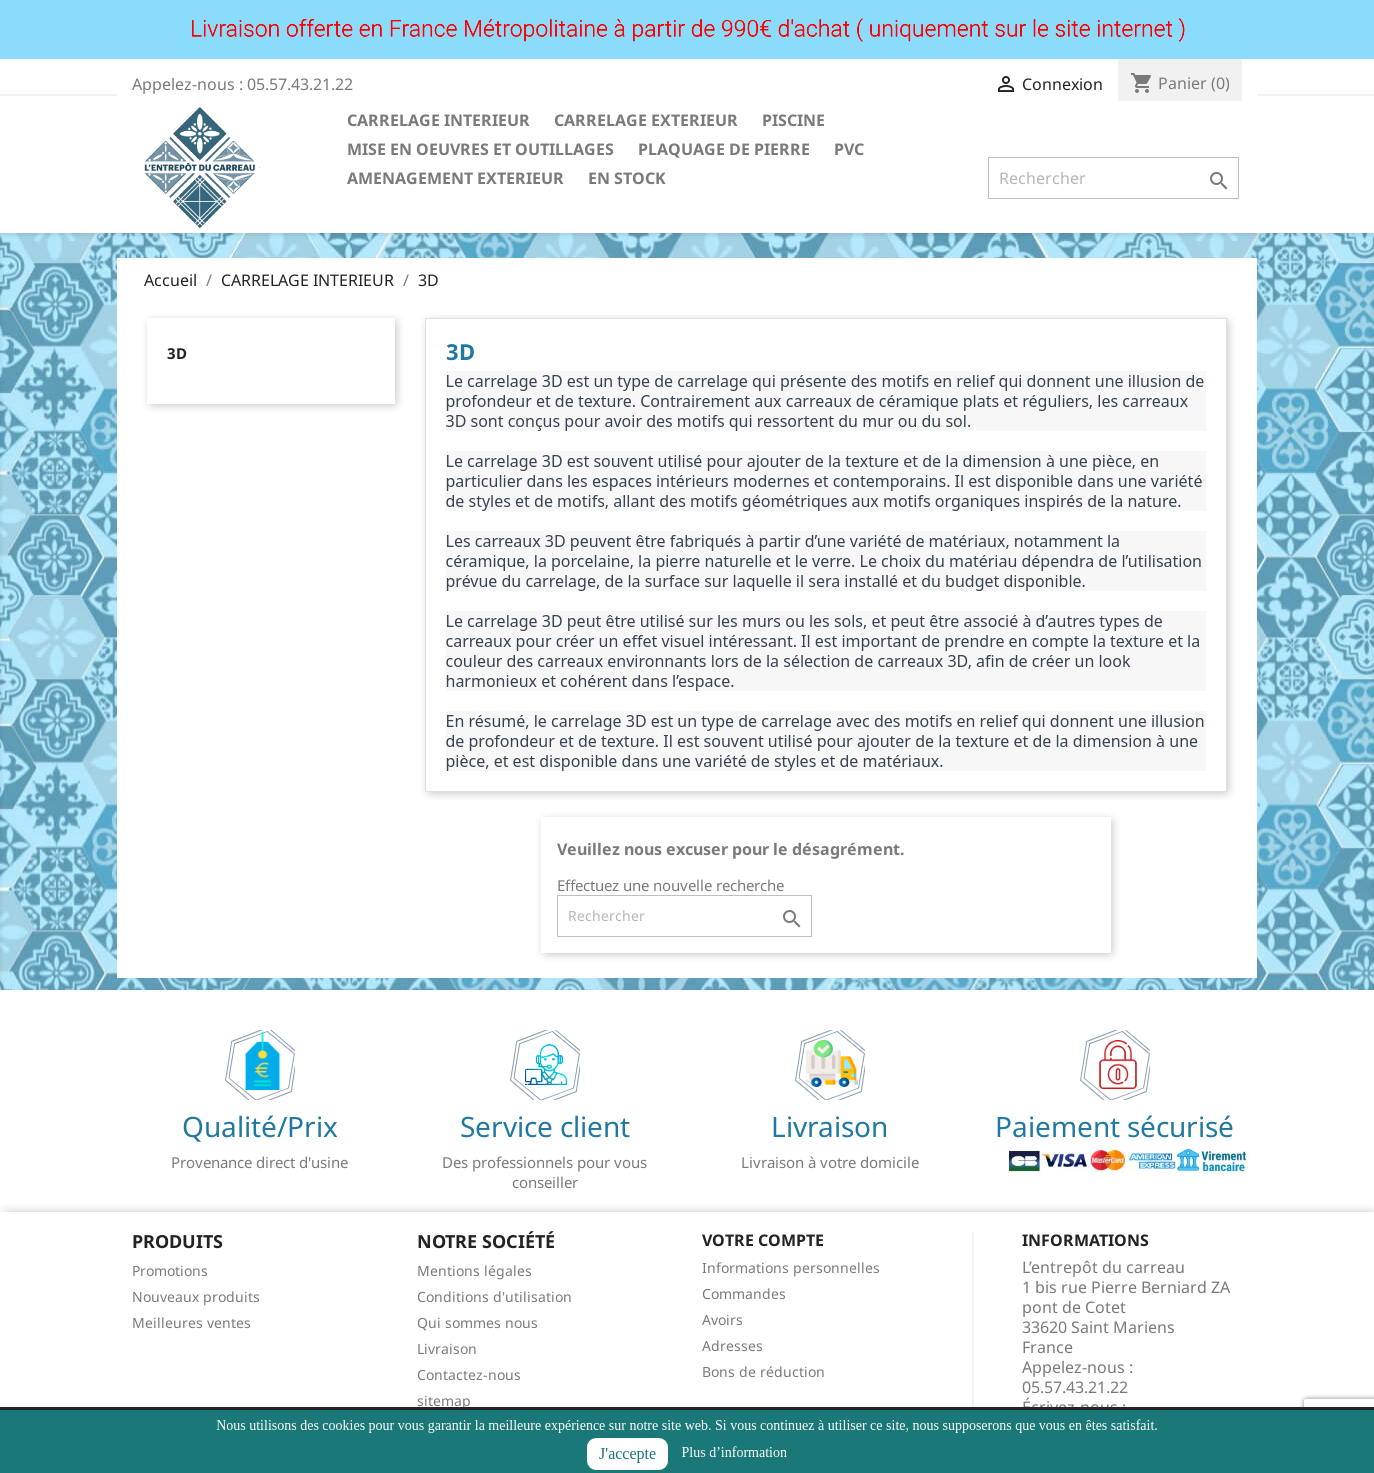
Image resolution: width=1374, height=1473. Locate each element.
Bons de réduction (763, 1371)
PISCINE (793, 120)
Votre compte (763, 1240)
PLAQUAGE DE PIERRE (724, 149)
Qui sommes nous (477, 1322)
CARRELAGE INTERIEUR (438, 120)
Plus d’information (734, 1452)
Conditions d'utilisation (494, 1296)
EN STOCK (627, 178)
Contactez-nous (469, 1374)
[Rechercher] (1113, 178)
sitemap (444, 1400)
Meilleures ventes (191, 1322)
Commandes (744, 1293)
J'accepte (627, 1453)
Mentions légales (474, 1270)
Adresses (732, 1345)
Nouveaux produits (196, 1296)
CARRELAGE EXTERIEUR (646, 120)
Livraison (447, 1348)
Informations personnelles (791, 1267)
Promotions (170, 1270)
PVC (849, 149)
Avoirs (722, 1319)
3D (177, 353)
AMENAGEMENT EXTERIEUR (455, 178)
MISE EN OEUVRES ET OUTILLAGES (480, 149)
